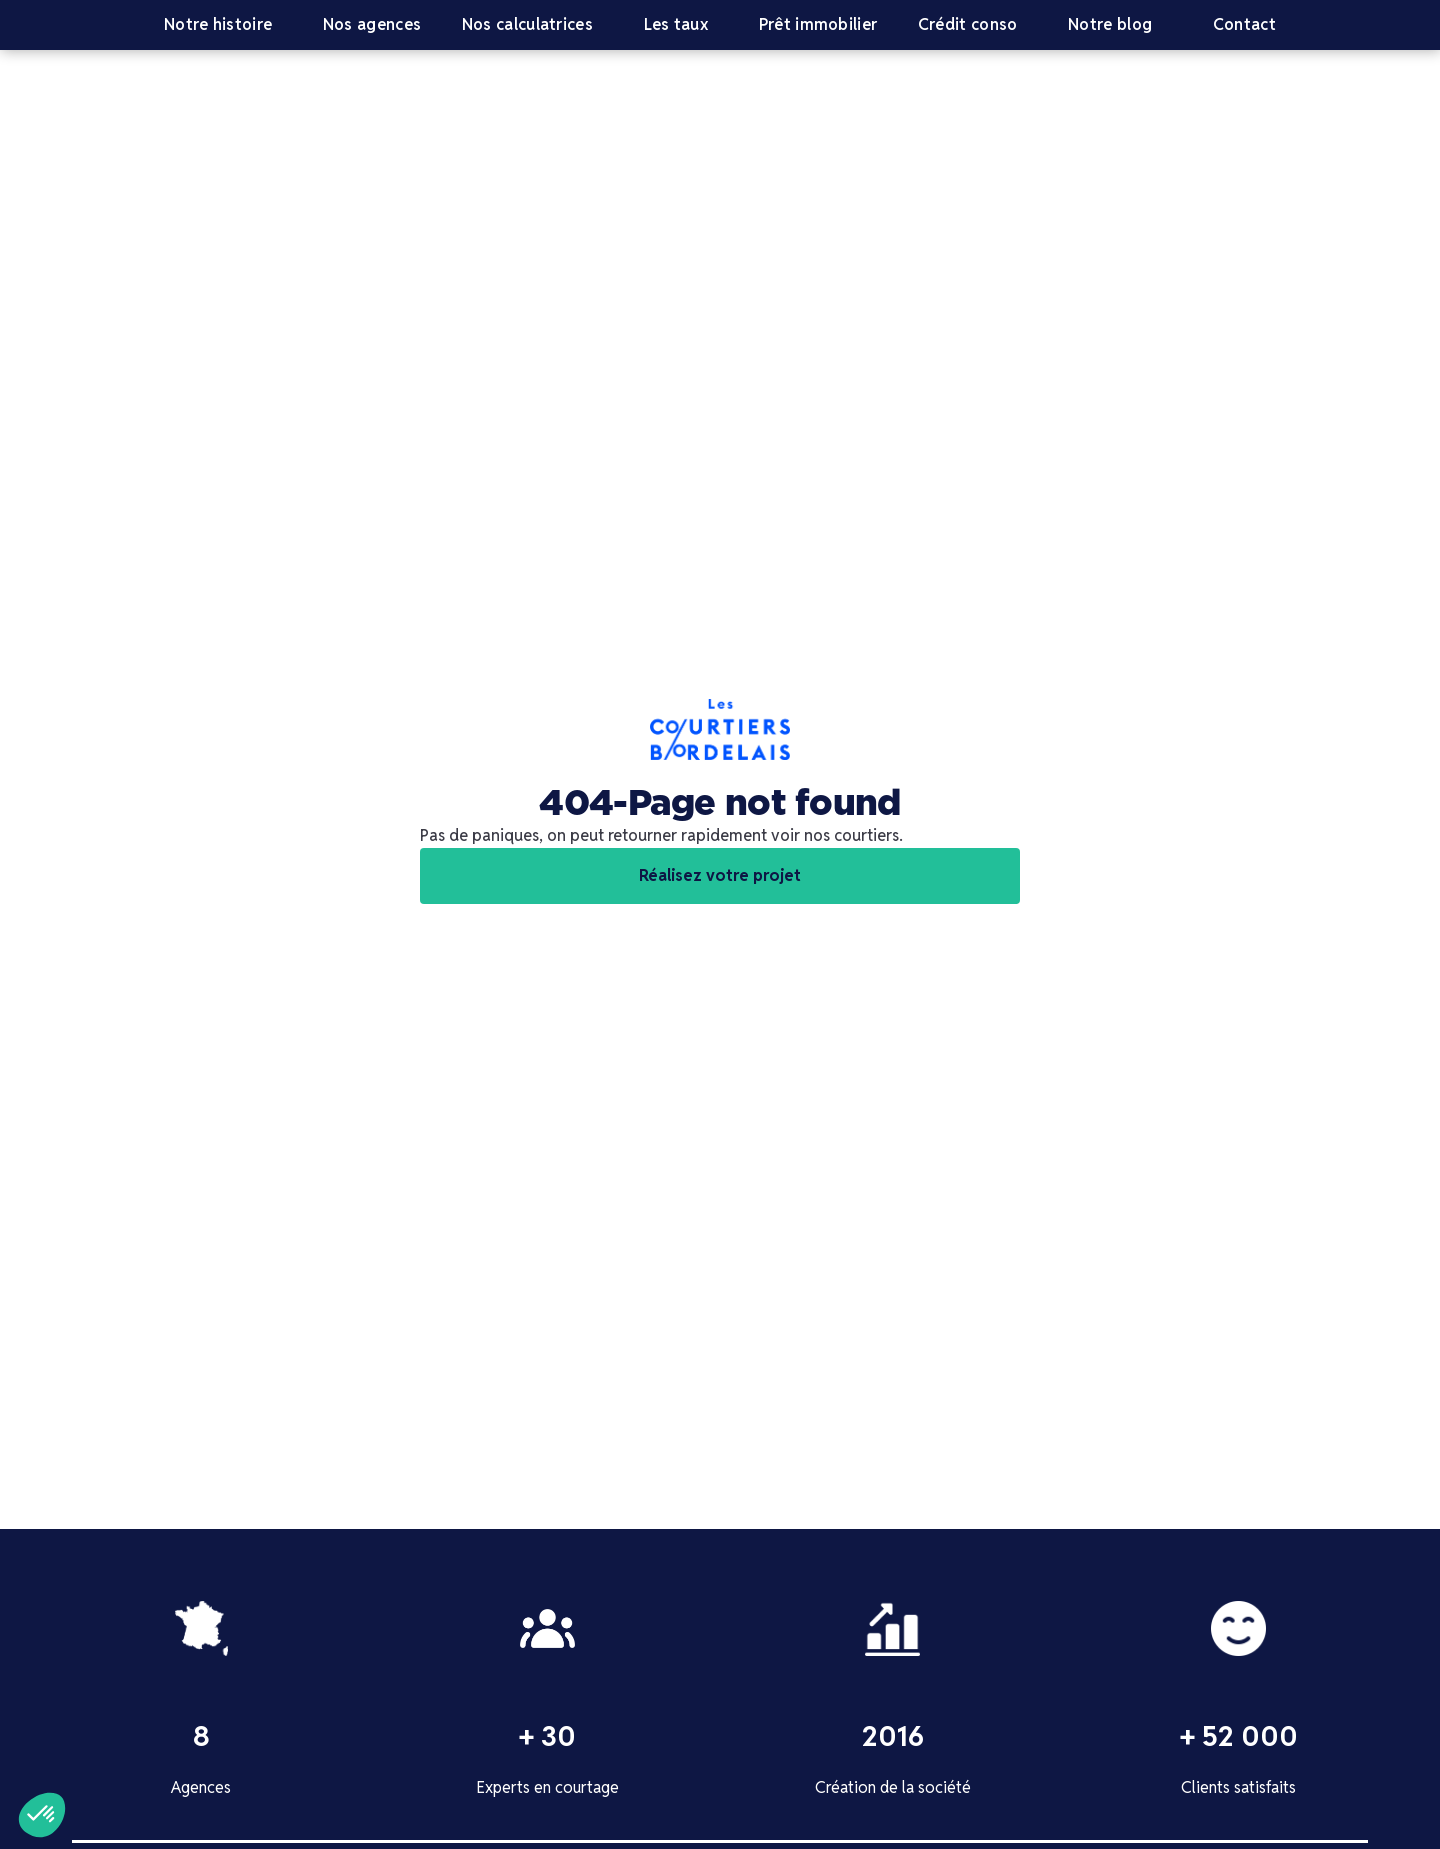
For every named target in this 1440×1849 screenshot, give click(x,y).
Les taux (676, 24)
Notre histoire (218, 24)
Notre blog (1110, 24)
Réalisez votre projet (720, 875)
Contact (1244, 24)
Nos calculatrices (527, 24)
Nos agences (372, 24)
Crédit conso (968, 24)
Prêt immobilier (818, 24)
